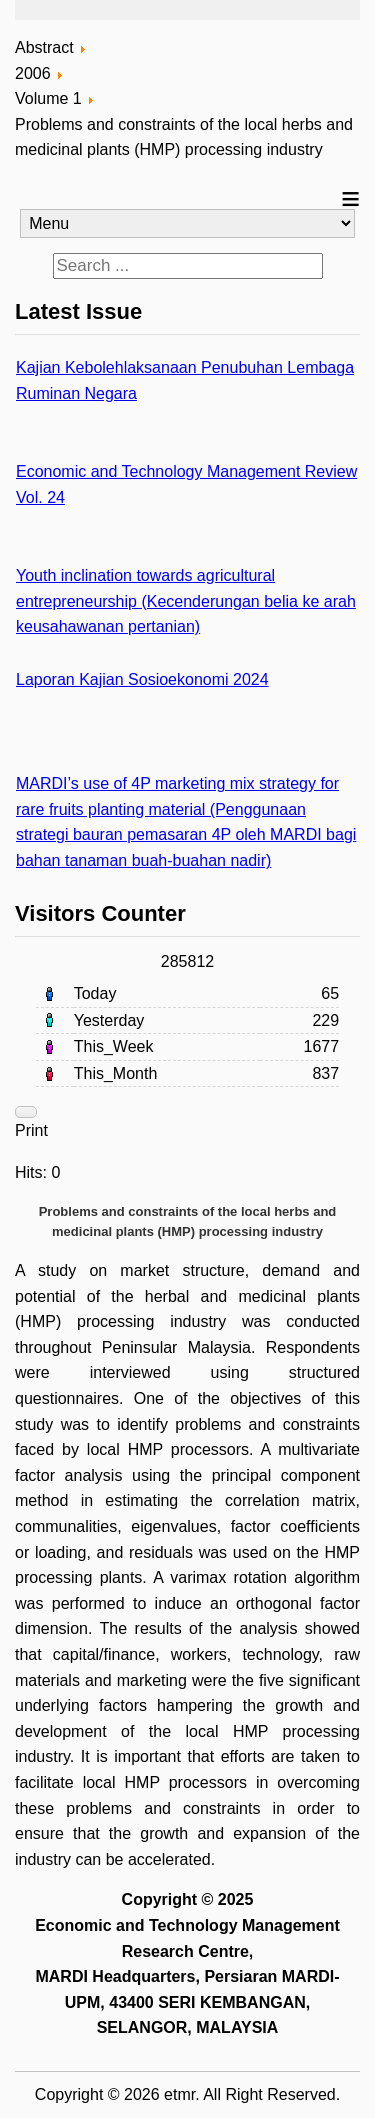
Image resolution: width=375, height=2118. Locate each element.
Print (31, 1130)
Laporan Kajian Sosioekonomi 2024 (142, 679)
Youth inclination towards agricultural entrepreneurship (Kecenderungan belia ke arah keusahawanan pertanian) (186, 601)
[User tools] (26, 1112)
